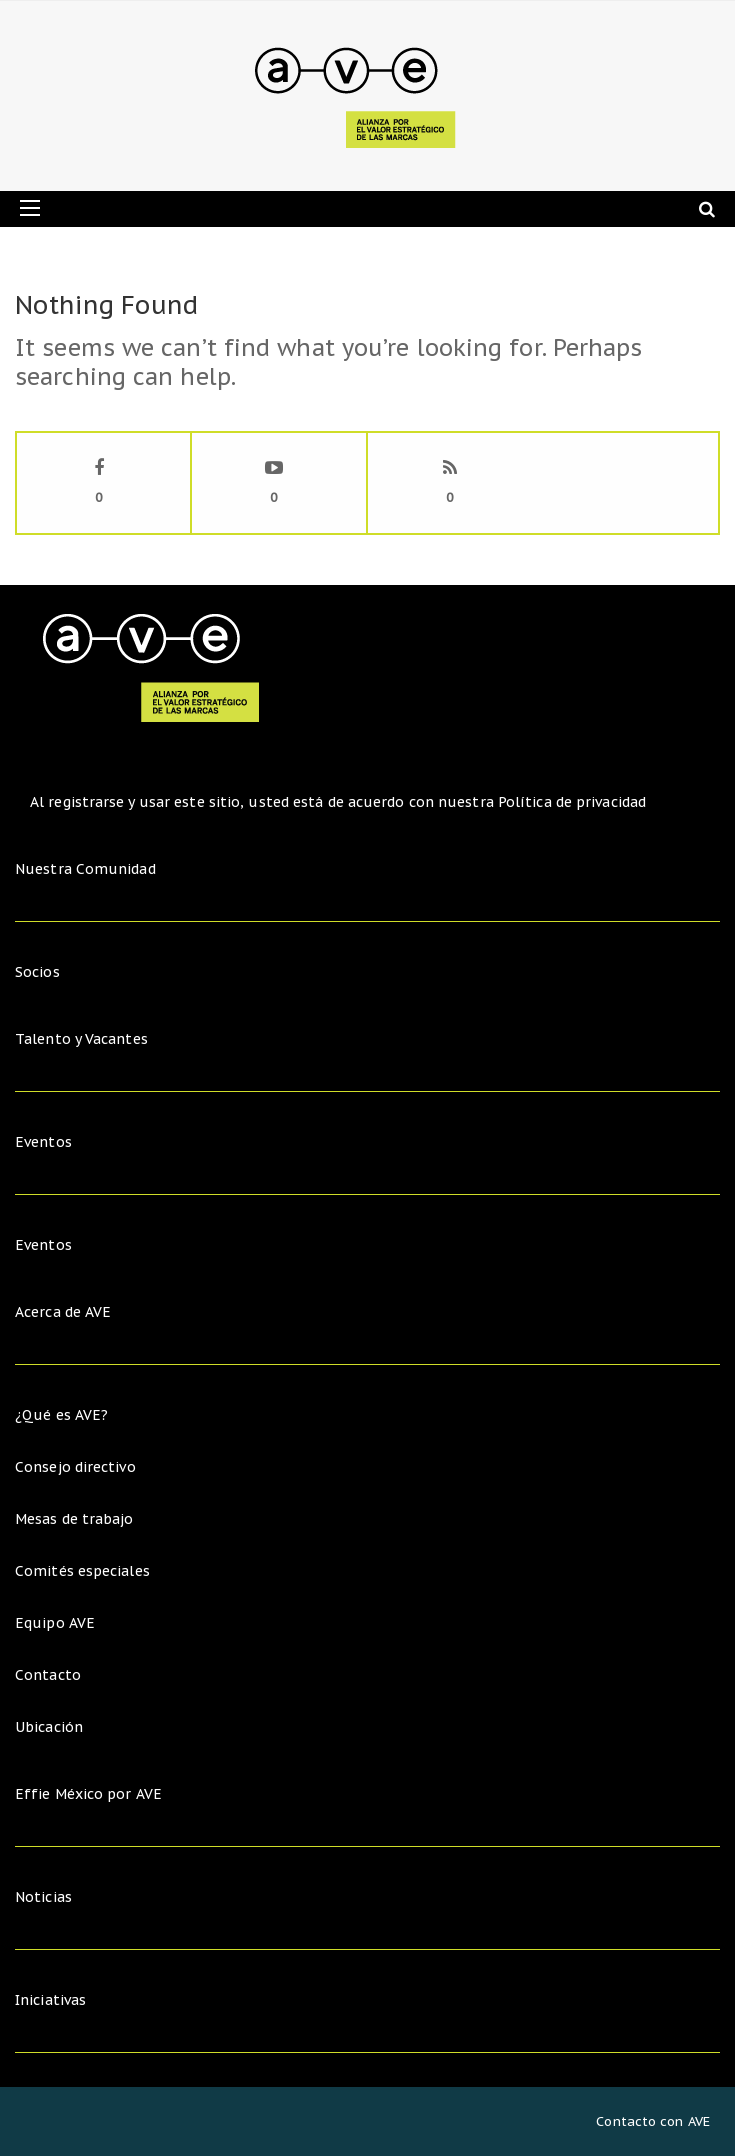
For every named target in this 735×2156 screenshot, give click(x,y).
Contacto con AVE (653, 2121)
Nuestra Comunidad (85, 869)
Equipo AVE (55, 1623)
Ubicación (49, 1727)
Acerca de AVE (63, 1312)
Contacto (48, 1675)
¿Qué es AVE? (61, 1415)
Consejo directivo (75, 1467)
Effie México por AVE (88, 1794)
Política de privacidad (572, 802)
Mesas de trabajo (74, 1519)
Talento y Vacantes (81, 1039)
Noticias (43, 1897)
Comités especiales (82, 1571)
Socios (37, 972)
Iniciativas (52, 2000)
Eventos (43, 1142)
